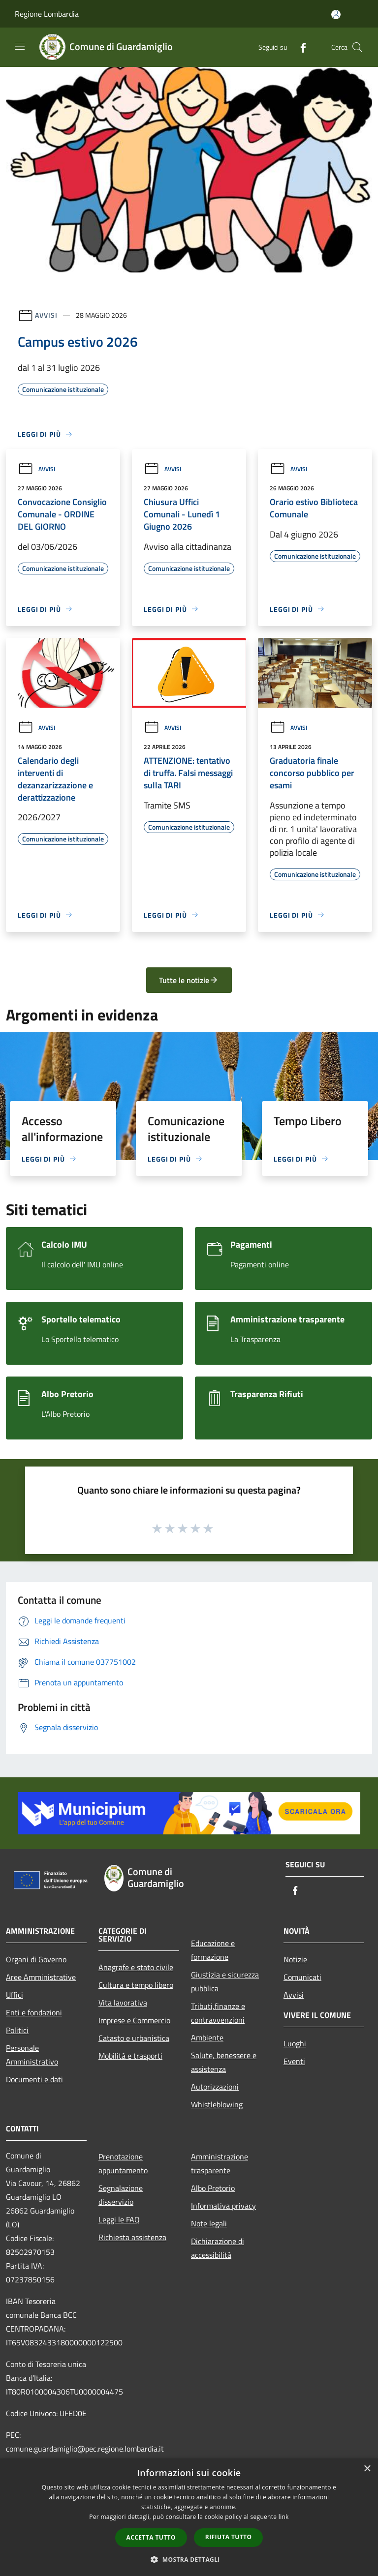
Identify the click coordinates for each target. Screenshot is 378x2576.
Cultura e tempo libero (135, 1985)
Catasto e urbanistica (133, 2038)
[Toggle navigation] (20, 46)
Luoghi (295, 2043)
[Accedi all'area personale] (335, 14)
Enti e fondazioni (34, 2012)
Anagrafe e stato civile (135, 1967)
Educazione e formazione (213, 1950)
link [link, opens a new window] (284, 2517)
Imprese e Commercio (134, 2020)
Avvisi (46, 315)
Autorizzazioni (215, 2087)
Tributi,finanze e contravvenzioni (218, 2013)
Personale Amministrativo (32, 2054)
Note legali (209, 2223)
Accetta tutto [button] (151, 2537)
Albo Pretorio (213, 2188)
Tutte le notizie (189, 980)
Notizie (295, 1959)
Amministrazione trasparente (219, 2163)
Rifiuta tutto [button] (228, 2537)
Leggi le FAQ (119, 2219)
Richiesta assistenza (132, 2237)
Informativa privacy (223, 2206)
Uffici (14, 1995)
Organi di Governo (36, 1959)
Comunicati (302, 1977)
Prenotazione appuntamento (123, 2163)
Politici (17, 2030)
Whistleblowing (217, 2104)
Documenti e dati (34, 2079)
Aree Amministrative (41, 1977)
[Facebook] (299, 47)
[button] (189, 2559)
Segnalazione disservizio (120, 2195)
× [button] (367, 2469)
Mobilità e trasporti (130, 2056)
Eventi (294, 2061)
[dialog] (189, 2517)
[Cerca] (357, 47)
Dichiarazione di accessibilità (217, 2248)
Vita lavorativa (122, 2002)
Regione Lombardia (47, 14)
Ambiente (207, 2037)
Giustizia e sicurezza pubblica (225, 1981)
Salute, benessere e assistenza (223, 2062)
